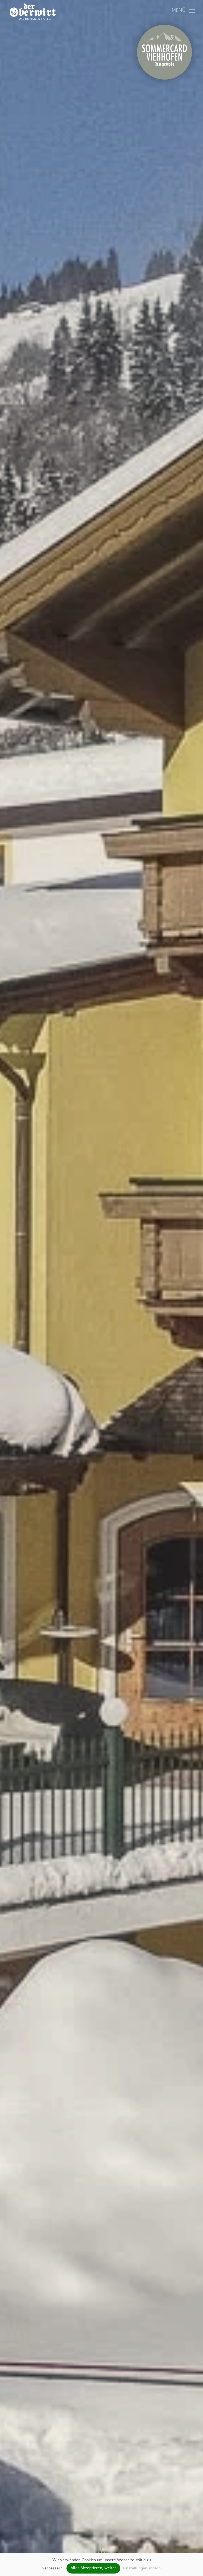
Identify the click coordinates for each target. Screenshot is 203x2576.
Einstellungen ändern (142, 2568)
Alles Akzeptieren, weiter (93, 2568)
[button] (183, 11)
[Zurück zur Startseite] (32, 11)
